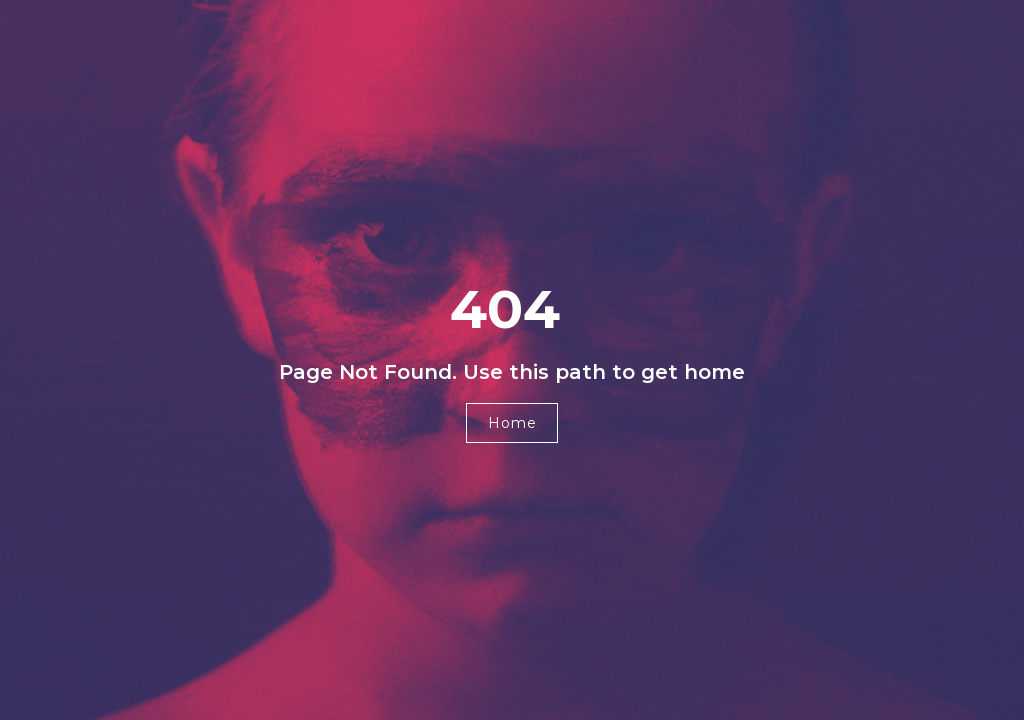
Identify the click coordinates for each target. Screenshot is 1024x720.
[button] (512, 423)
